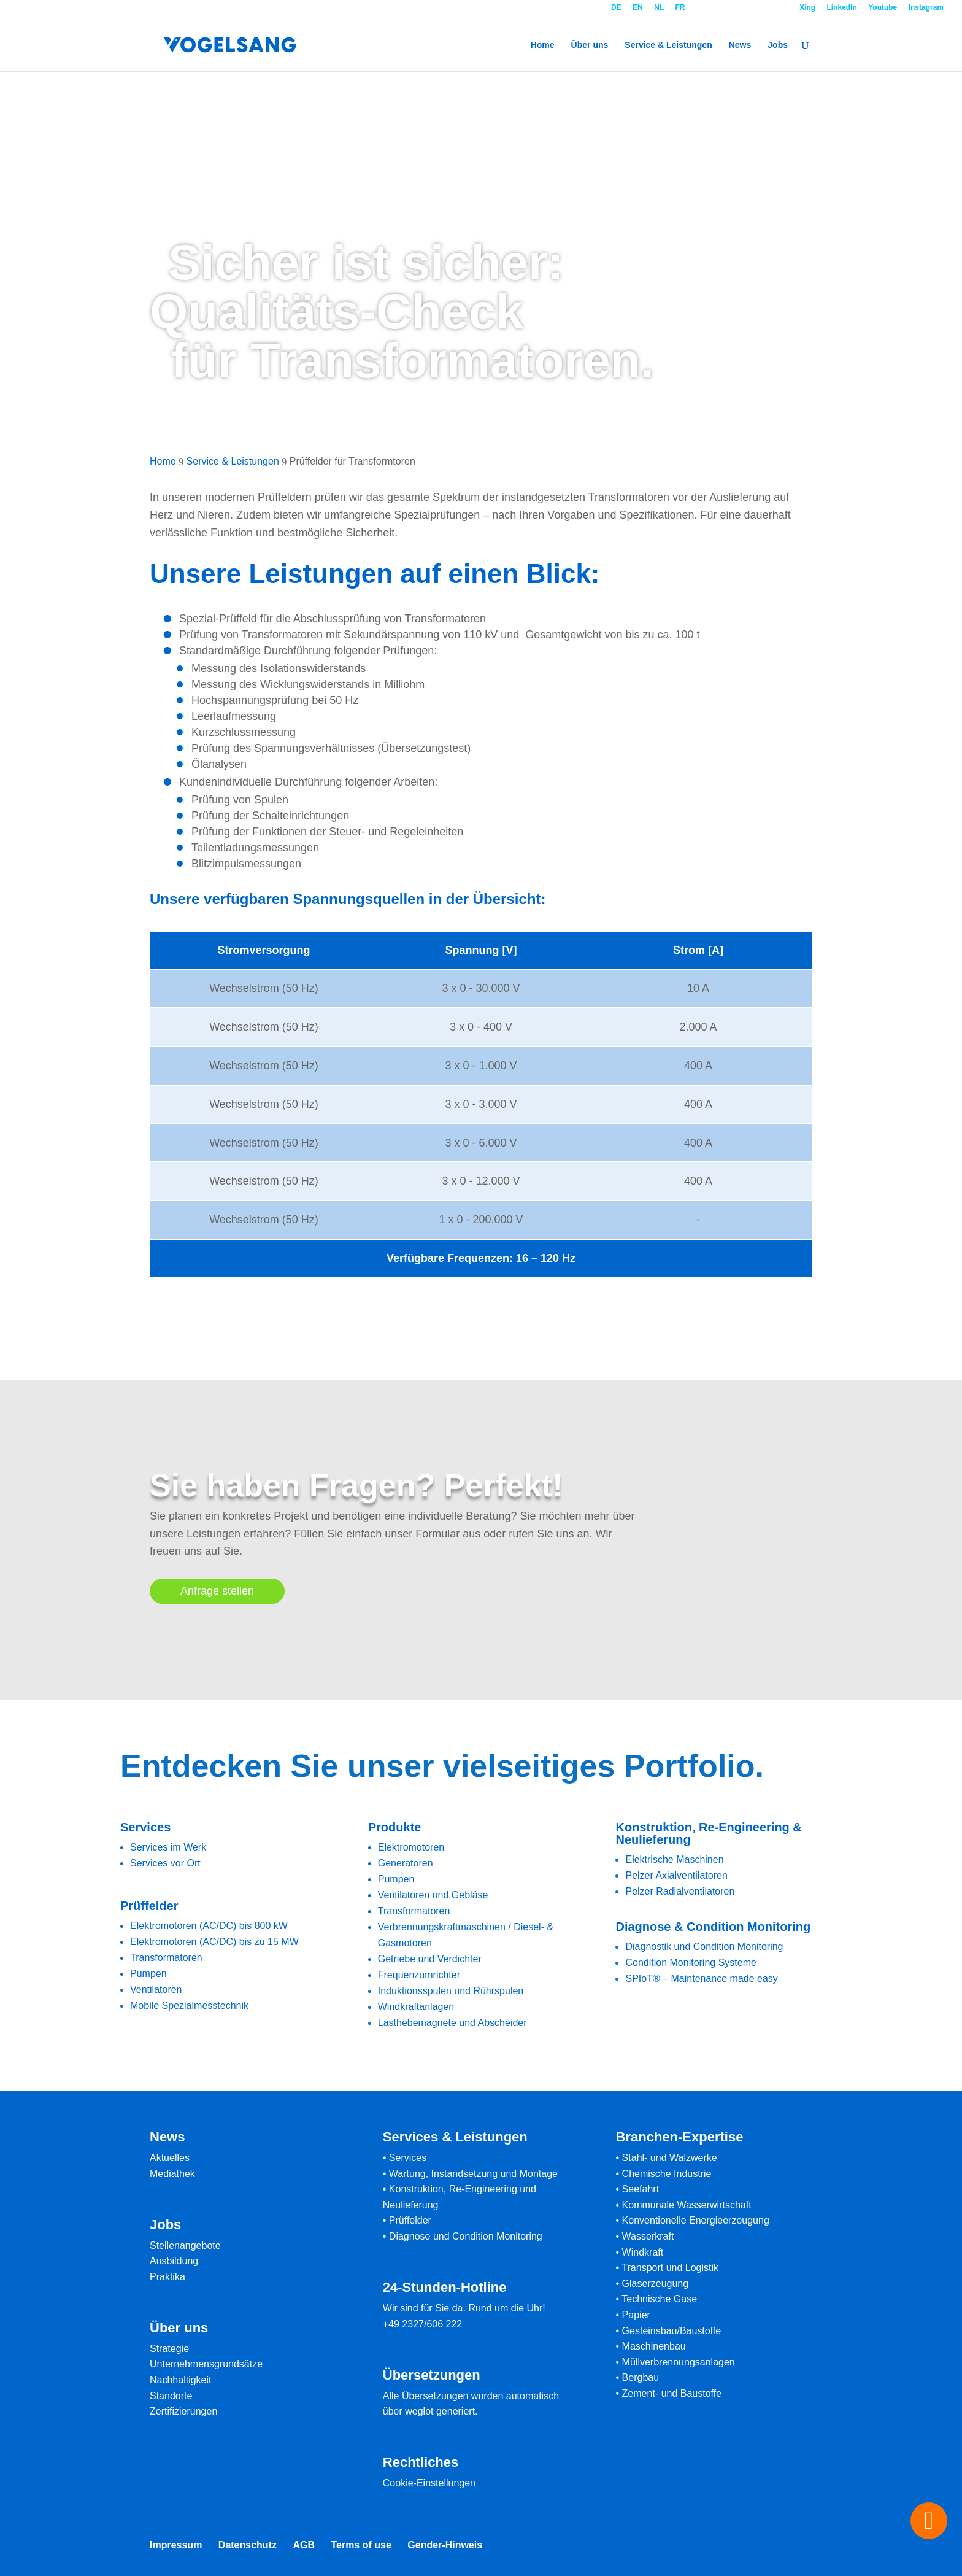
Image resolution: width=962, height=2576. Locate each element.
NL (659, 8)
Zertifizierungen (183, 2411)
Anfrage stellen (217, 1591)
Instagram (926, 8)
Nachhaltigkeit (181, 2380)
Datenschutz (247, 2545)
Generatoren (405, 1863)
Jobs (778, 45)
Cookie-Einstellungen (429, 2483)
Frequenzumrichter (419, 1975)
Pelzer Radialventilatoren (679, 1891)
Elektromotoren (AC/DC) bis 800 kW (209, 1925)
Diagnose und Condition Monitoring (465, 2236)
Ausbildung (174, 2261)
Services (407, 2157)
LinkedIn (842, 8)
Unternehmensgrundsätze (206, 2364)
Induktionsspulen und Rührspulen (451, 1991)
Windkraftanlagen (416, 2007)
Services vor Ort (165, 1863)
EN (638, 8)
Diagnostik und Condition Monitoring (704, 1946)
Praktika (167, 2277)
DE (616, 8)
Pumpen (148, 1973)
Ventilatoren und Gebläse (433, 1895)
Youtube (882, 8)
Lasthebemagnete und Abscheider (452, 2022)
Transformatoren (166, 1957)
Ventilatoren (156, 1989)
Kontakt (742, 8)
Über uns (590, 45)
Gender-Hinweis (444, 2545)
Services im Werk (168, 1847)
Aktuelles (170, 2157)
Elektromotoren (411, 1847)
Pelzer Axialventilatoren (676, 1875)
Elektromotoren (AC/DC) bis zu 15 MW (214, 1941)
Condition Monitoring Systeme (690, 1962)
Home (543, 45)
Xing (807, 8)
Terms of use (361, 2545)
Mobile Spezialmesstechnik (189, 2005)
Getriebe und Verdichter (430, 1959)
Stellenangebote (185, 2245)
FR (680, 8)
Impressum (176, 2545)
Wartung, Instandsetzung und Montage (473, 2173)
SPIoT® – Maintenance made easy (701, 1978)
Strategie (169, 2348)
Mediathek (172, 2173)
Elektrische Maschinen (674, 1859)
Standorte (171, 2396)
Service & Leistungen (668, 45)
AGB (304, 2545)
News (740, 45)
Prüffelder (410, 2220)
